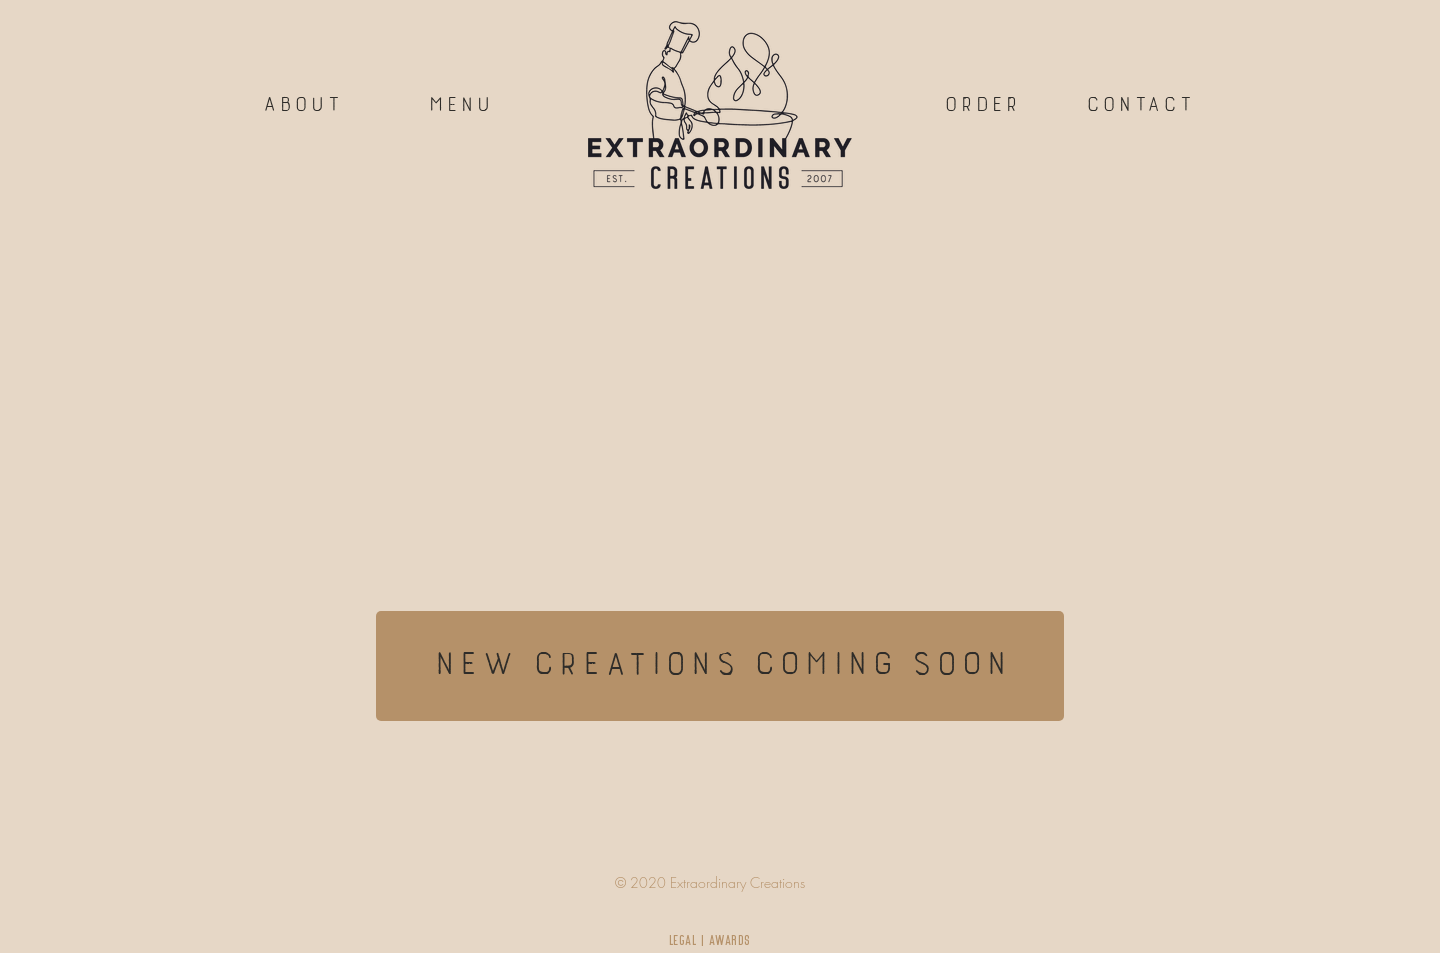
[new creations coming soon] (720, 666)
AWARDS (730, 940)
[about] (301, 105)
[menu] (459, 105)
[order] (981, 105)
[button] (1139, 105)
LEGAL (683, 940)
